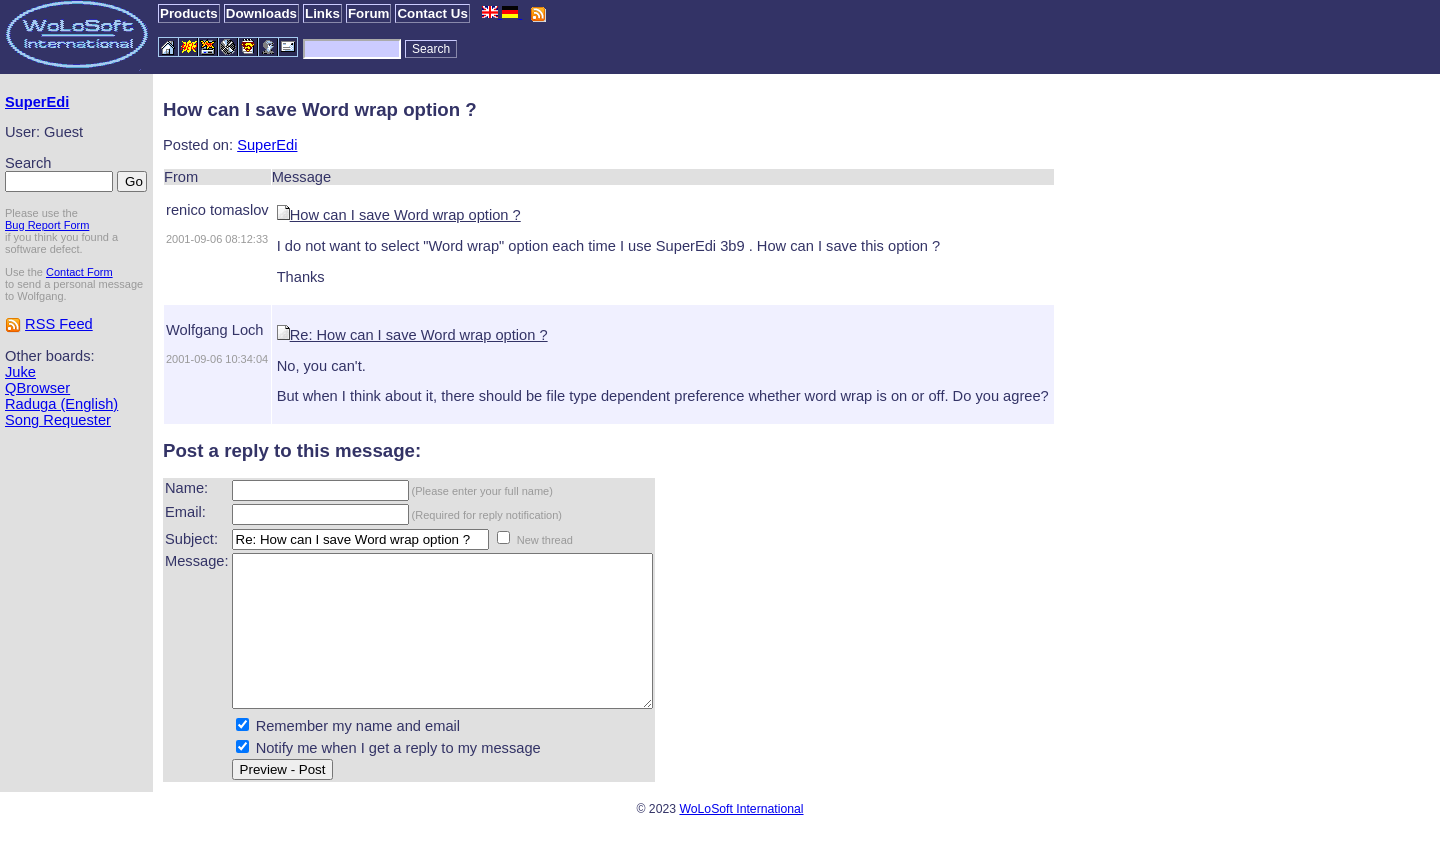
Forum (368, 13)
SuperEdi (37, 102)
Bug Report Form (47, 225)
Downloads (261, 13)
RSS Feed (59, 324)
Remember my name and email (358, 756)
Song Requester (58, 420)
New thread (545, 540)
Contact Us (432, 13)
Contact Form (79, 272)
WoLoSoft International (741, 839)
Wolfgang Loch (215, 330)
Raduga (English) (61, 404)
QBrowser (37, 388)
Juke (20, 372)
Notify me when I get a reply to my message (398, 778)
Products (189, 13)
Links (322, 13)
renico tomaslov (217, 210)
